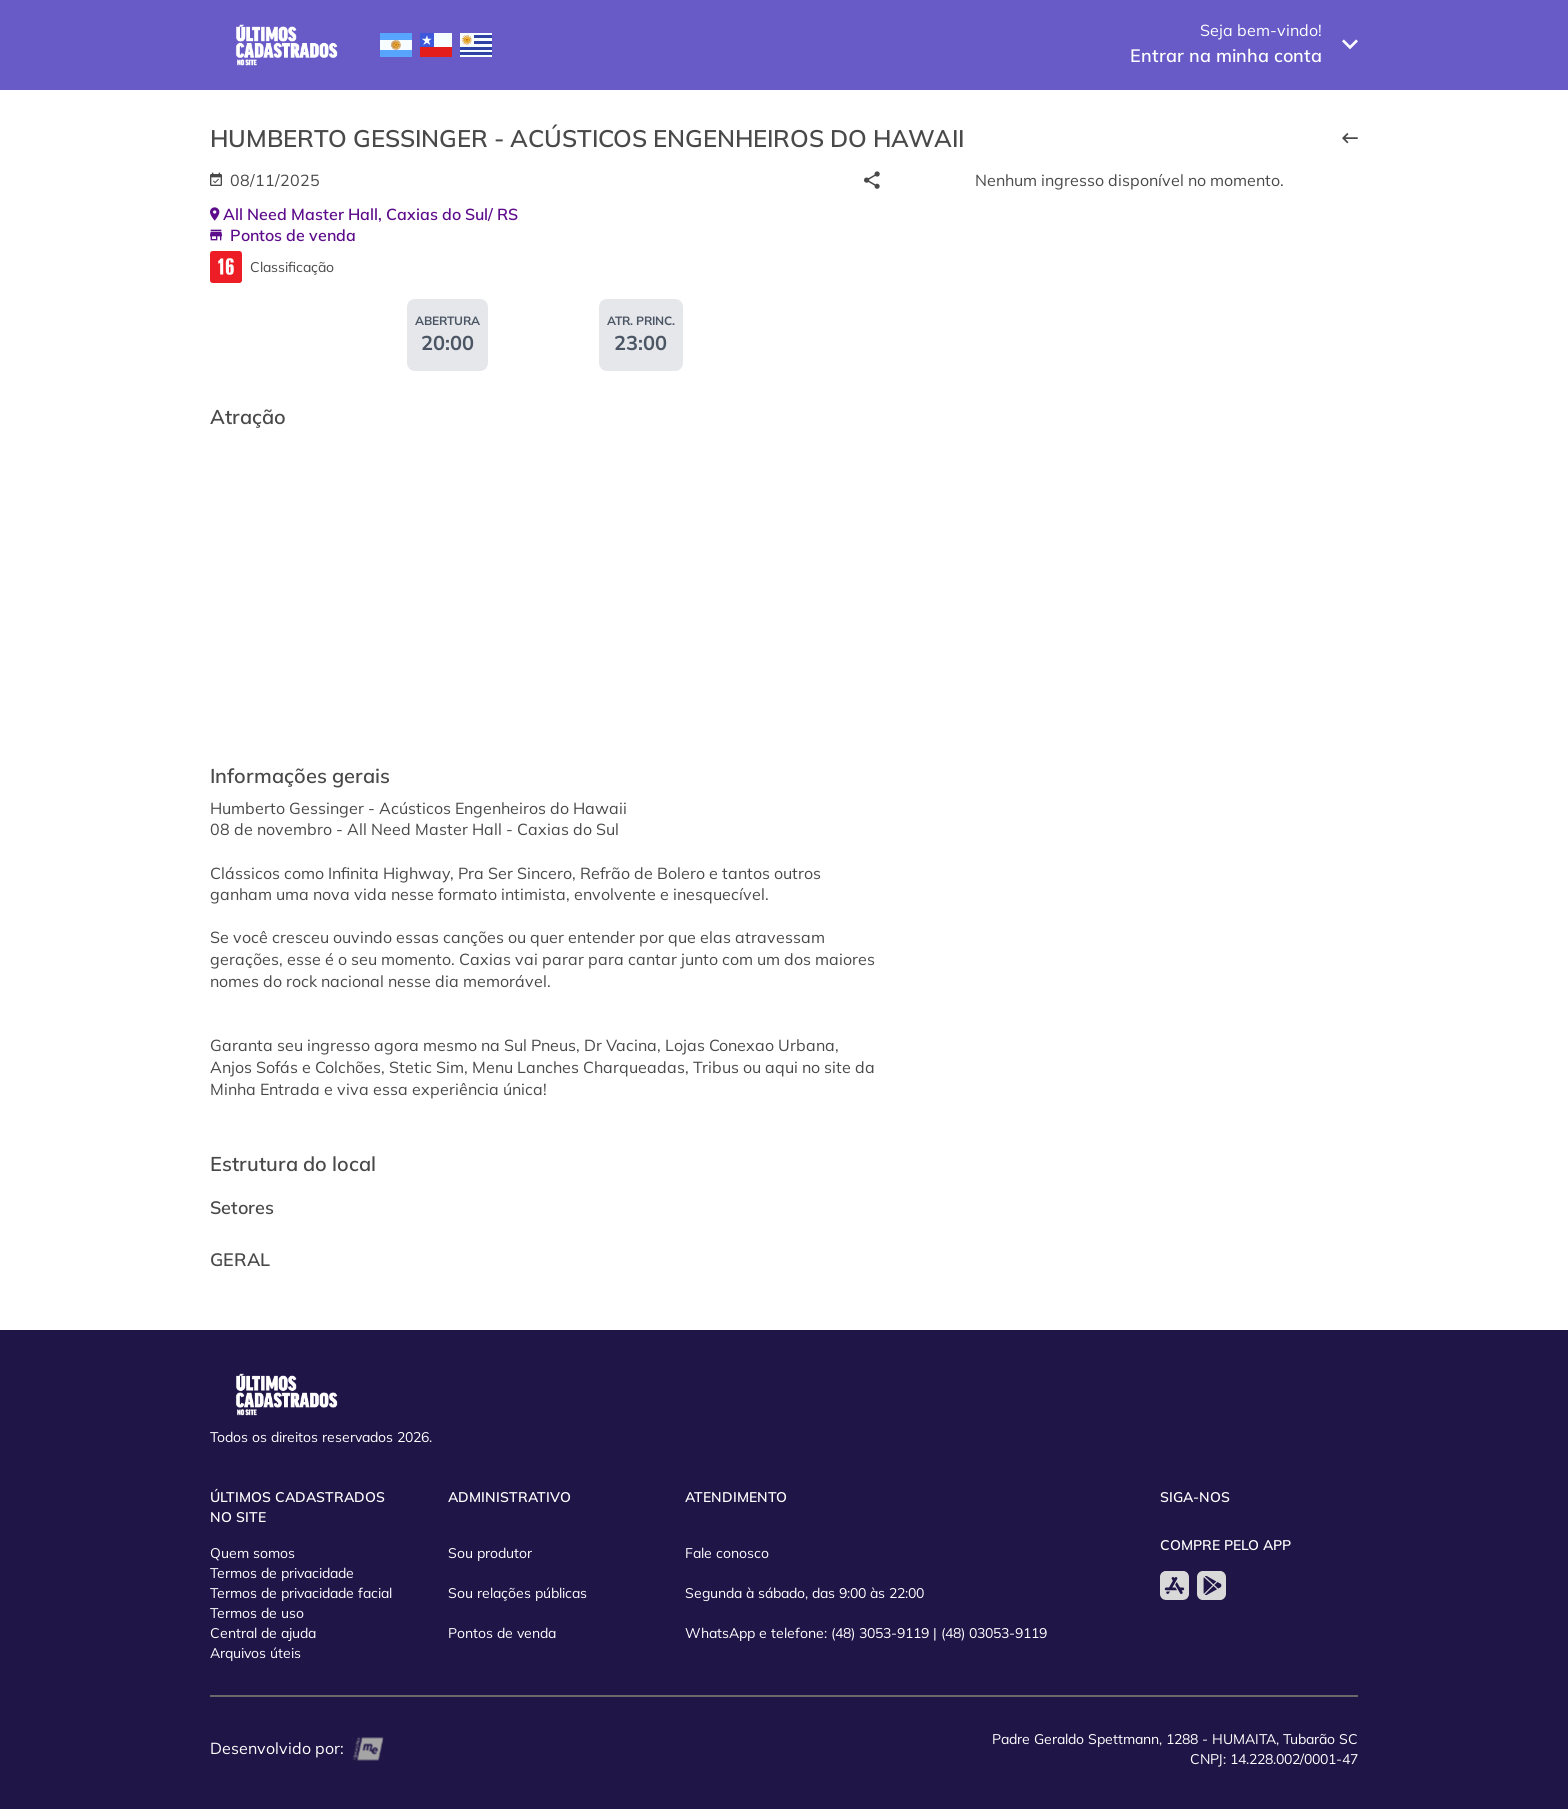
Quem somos (252, 1553)
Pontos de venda (502, 1633)
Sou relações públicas (517, 1593)
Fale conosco (727, 1553)
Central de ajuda (263, 1633)
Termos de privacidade (282, 1573)
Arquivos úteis (255, 1653)
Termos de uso (257, 1613)
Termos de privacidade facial (301, 1593)
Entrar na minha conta (1226, 55)
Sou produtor (490, 1553)
